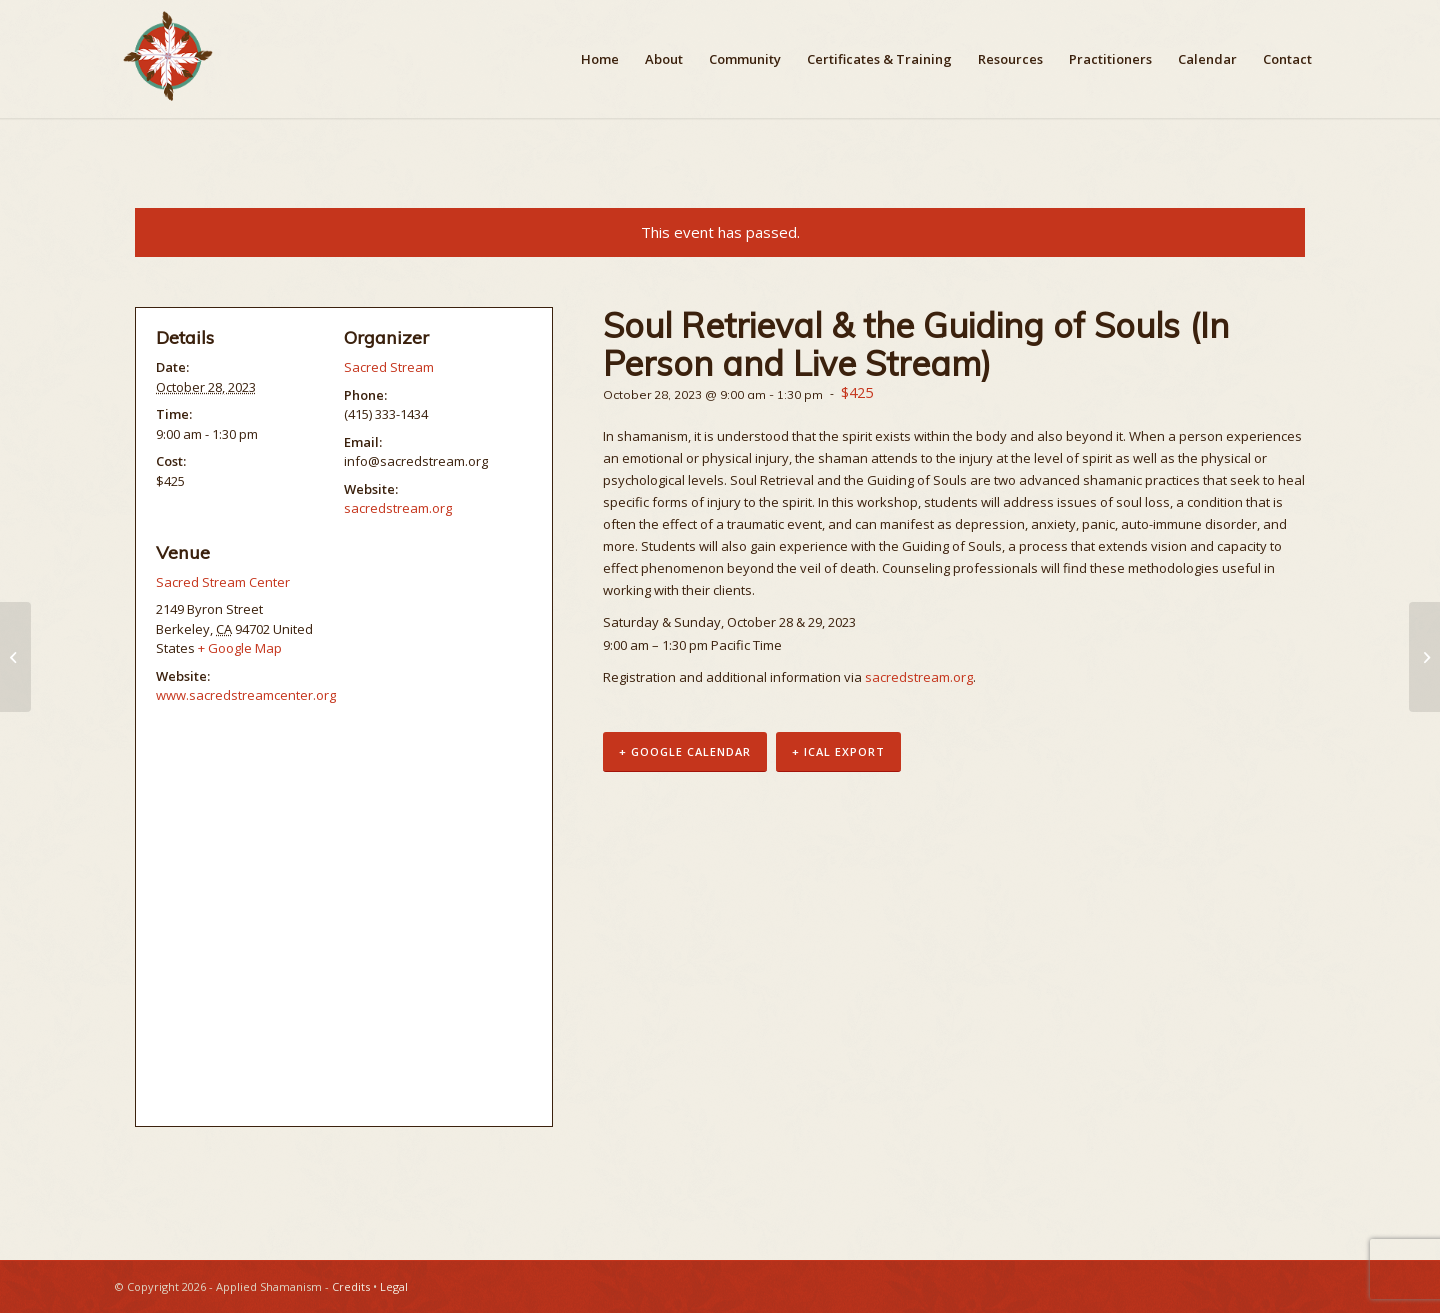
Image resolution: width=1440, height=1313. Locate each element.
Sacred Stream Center (223, 582)
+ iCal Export (838, 751)
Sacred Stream (389, 367)
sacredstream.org (919, 677)
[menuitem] (600, 59)
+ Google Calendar (685, 751)
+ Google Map (240, 648)
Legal (394, 1286)
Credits (351, 1286)
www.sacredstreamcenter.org (246, 695)
